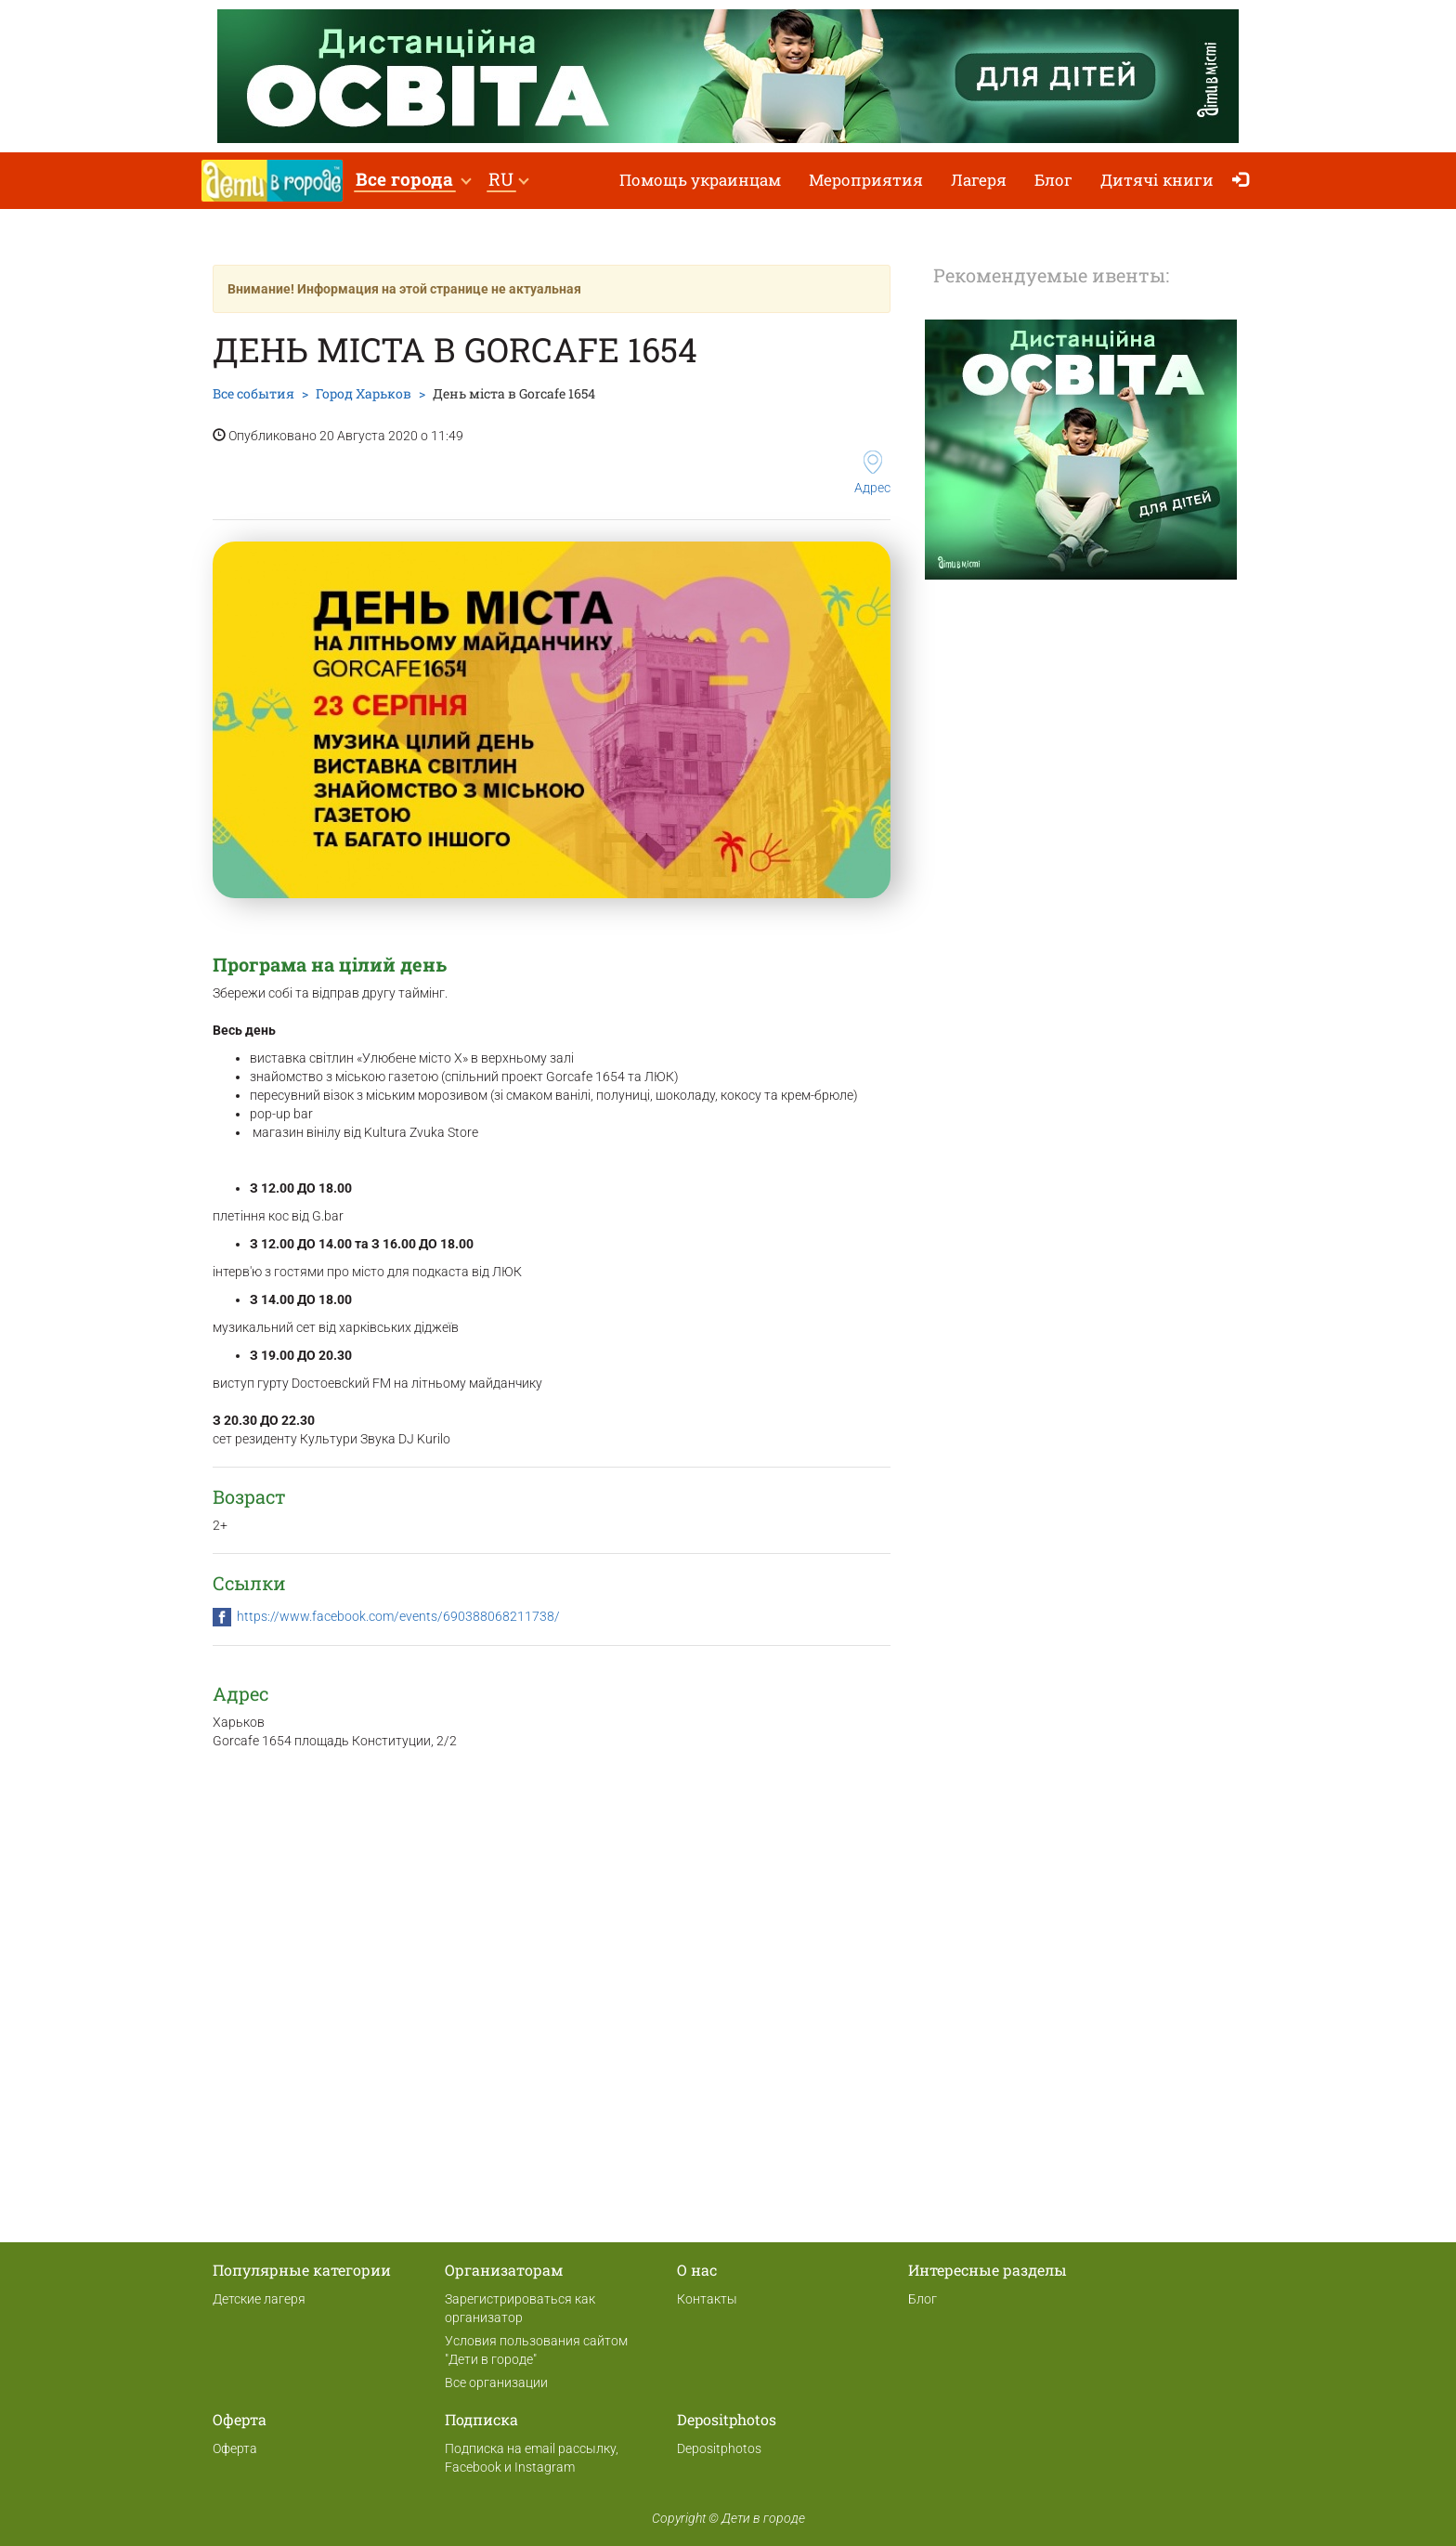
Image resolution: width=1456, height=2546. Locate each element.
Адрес (872, 472)
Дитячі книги (1157, 179)
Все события (253, 393)
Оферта (235, 2448)
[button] (413, 180)
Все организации (496, 2382)
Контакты (707, 2298)
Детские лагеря (259, 2298)
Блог (1053, 179)
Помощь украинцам (700, 179)
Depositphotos (719, 2448)
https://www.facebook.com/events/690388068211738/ (398, 1616)
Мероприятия (866, 179)
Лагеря (979, 179)
